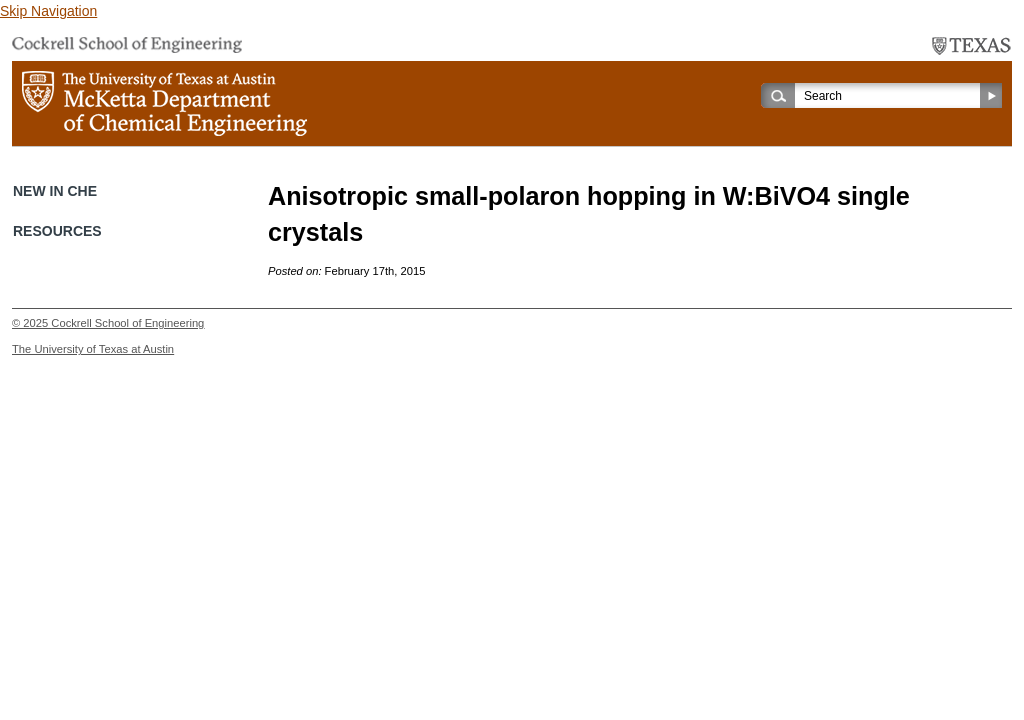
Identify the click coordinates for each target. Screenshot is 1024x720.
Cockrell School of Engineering (127, 323)
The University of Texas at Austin (93, 349)
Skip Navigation (48, 11)
